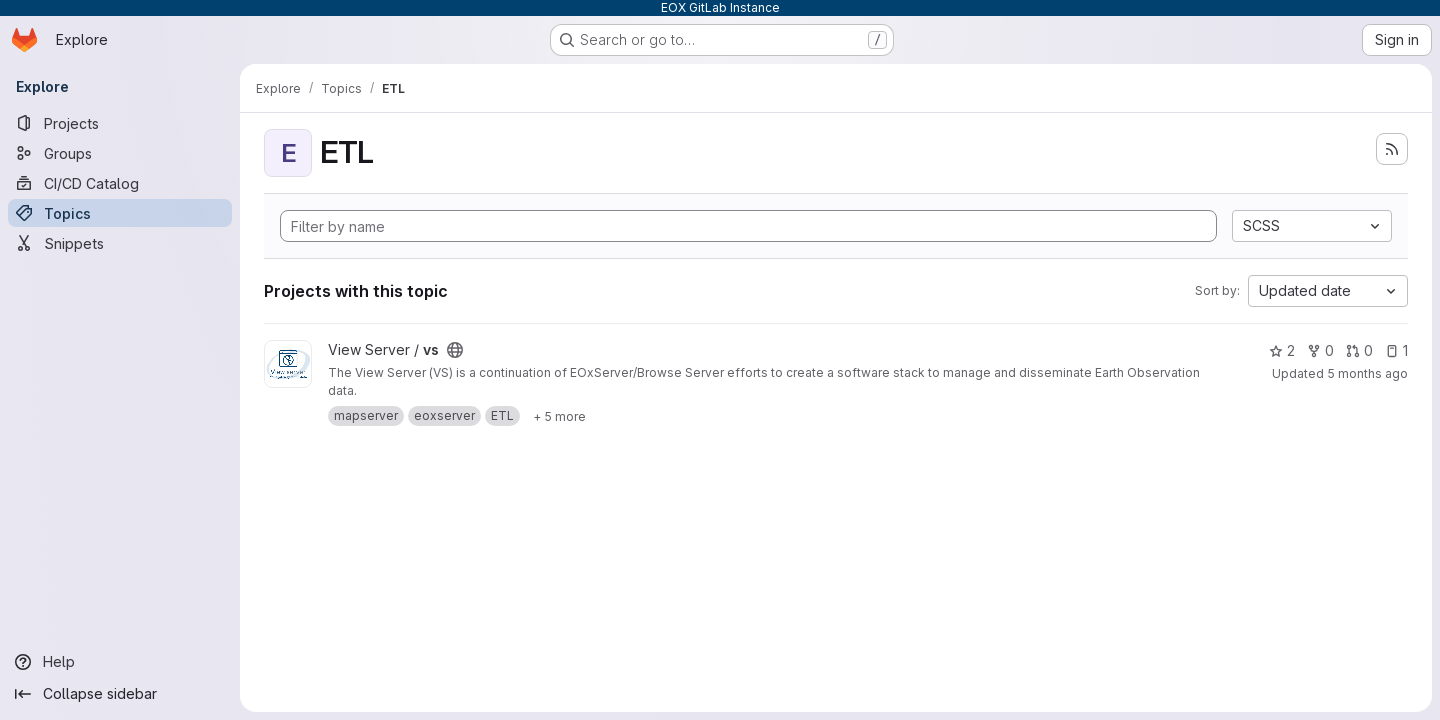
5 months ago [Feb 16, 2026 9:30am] (1367, 373)
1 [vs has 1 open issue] (1396, 350)
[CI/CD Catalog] (120, 183)
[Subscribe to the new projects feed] (1392, 149)
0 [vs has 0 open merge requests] (1359, 350)
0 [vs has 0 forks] (1320, 350)
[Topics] (120, 213)
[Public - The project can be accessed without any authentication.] (455, 350)
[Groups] (120, 153)
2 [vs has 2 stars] (1282, 350)
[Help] (120, 662)
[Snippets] (120, 243)
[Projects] (120, 123)
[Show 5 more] (559, 416)
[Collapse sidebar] (120, 694)
